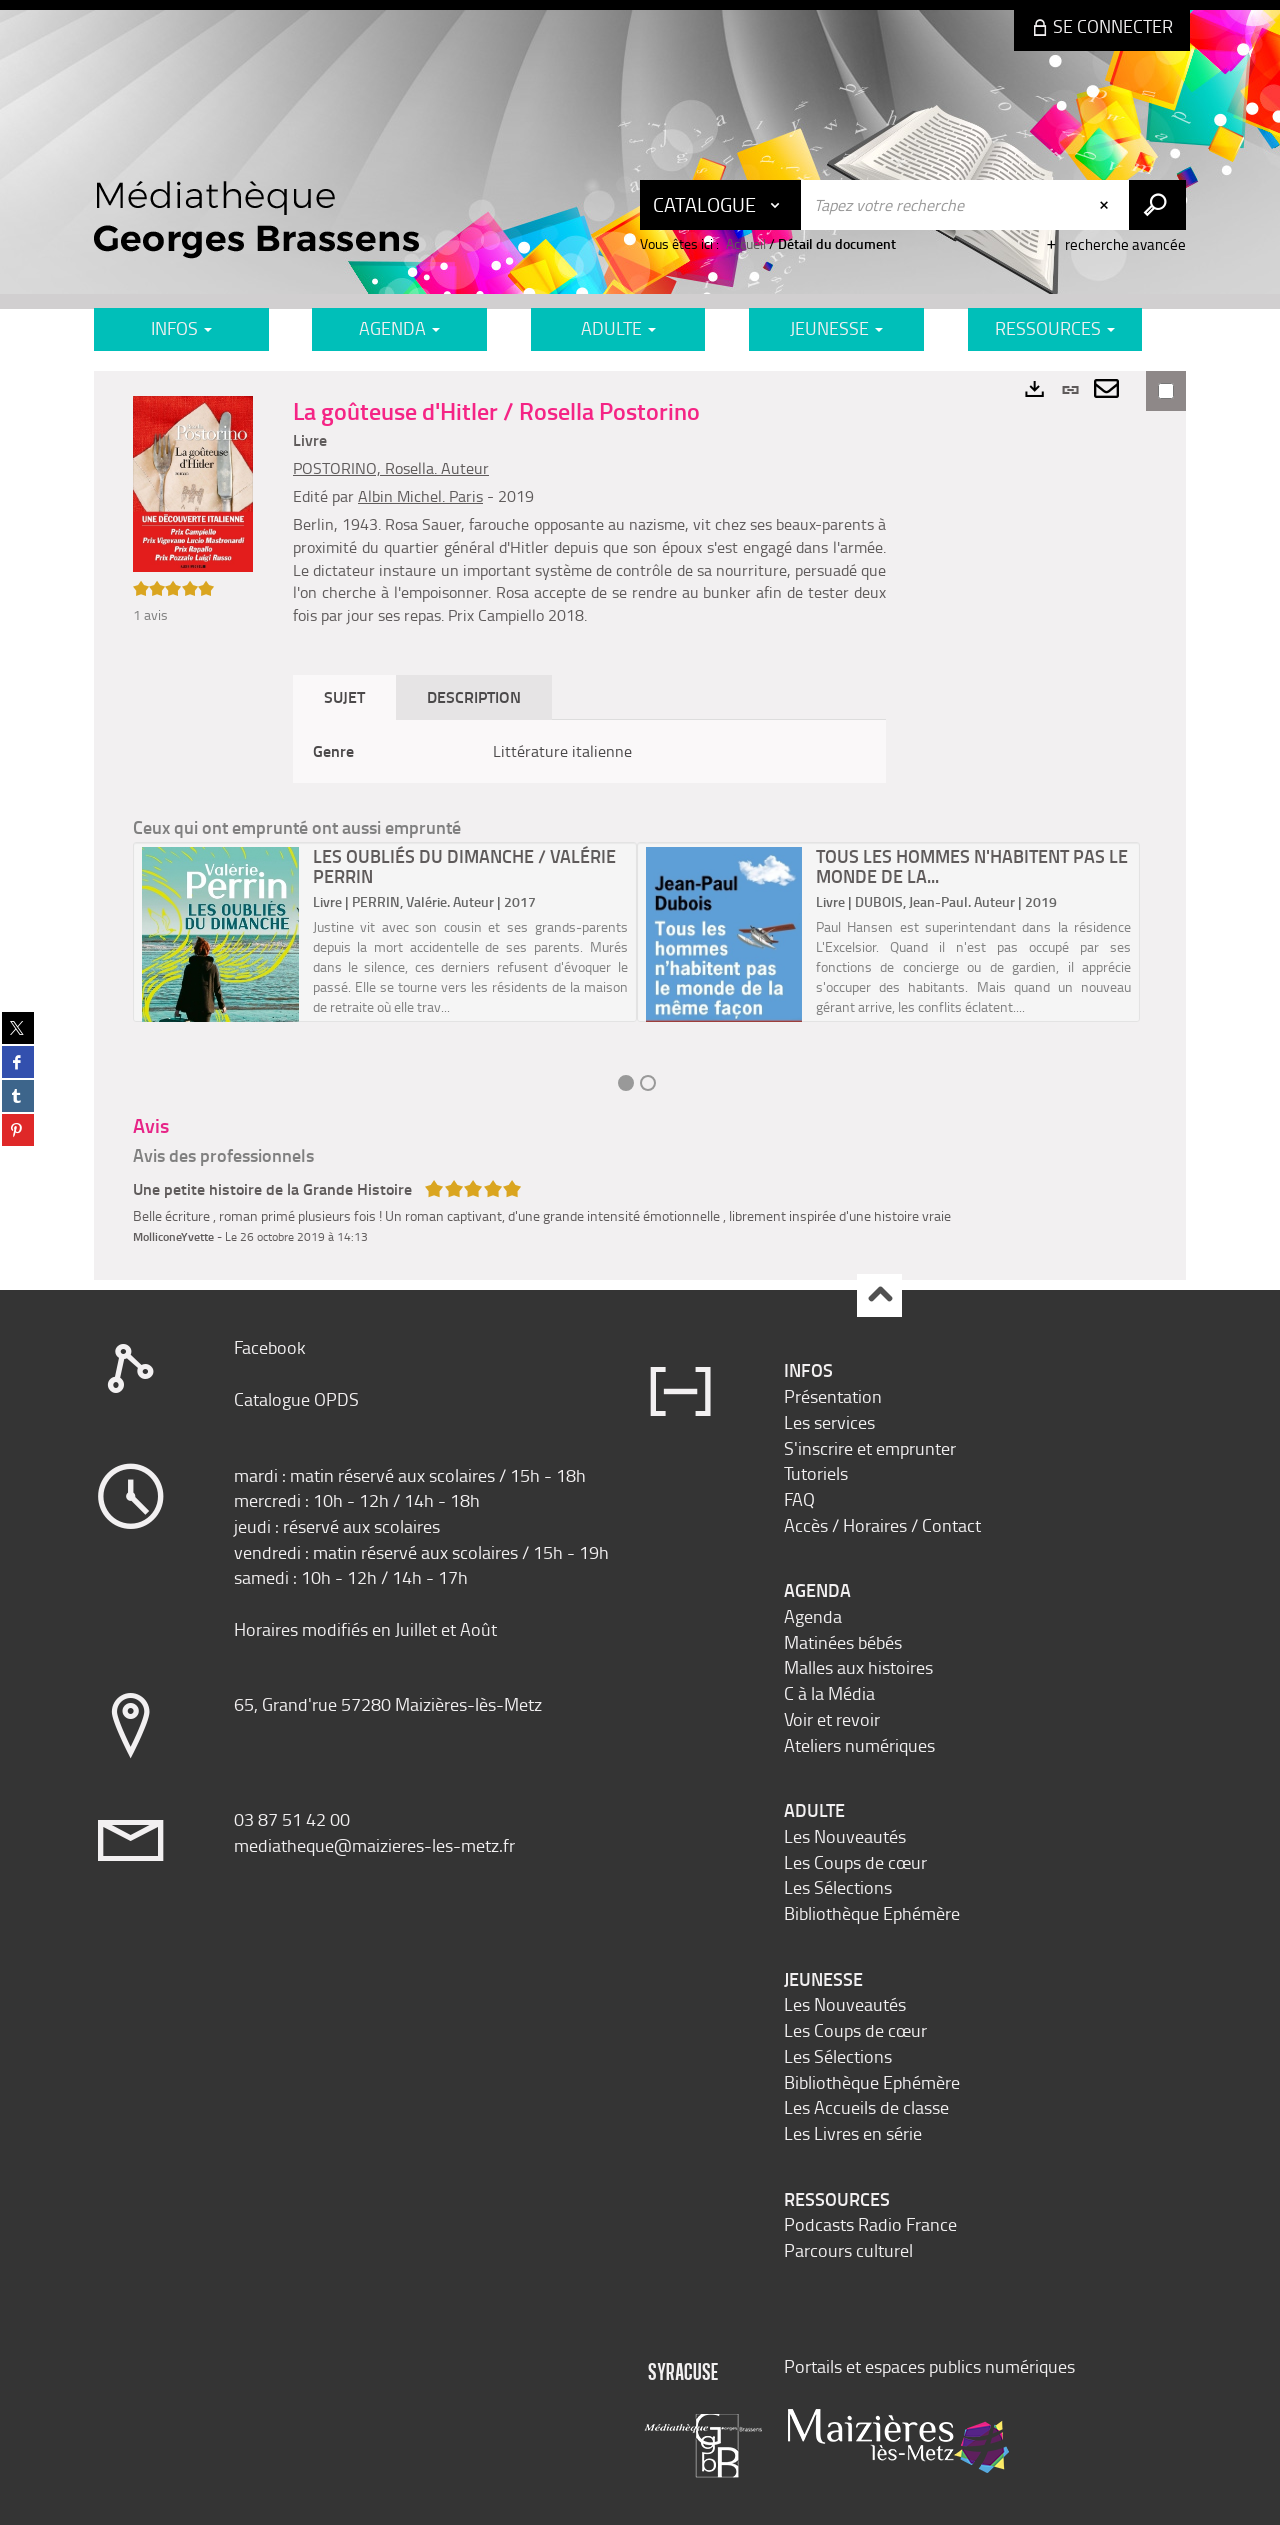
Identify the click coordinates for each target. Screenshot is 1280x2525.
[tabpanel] (589, 751)
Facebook (270, 1347)
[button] (193, 481)
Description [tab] (474, 696)
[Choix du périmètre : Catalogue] (721, 205)
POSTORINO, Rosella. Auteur (391, 468)
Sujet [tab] (344, 696)
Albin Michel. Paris (420, 496)
